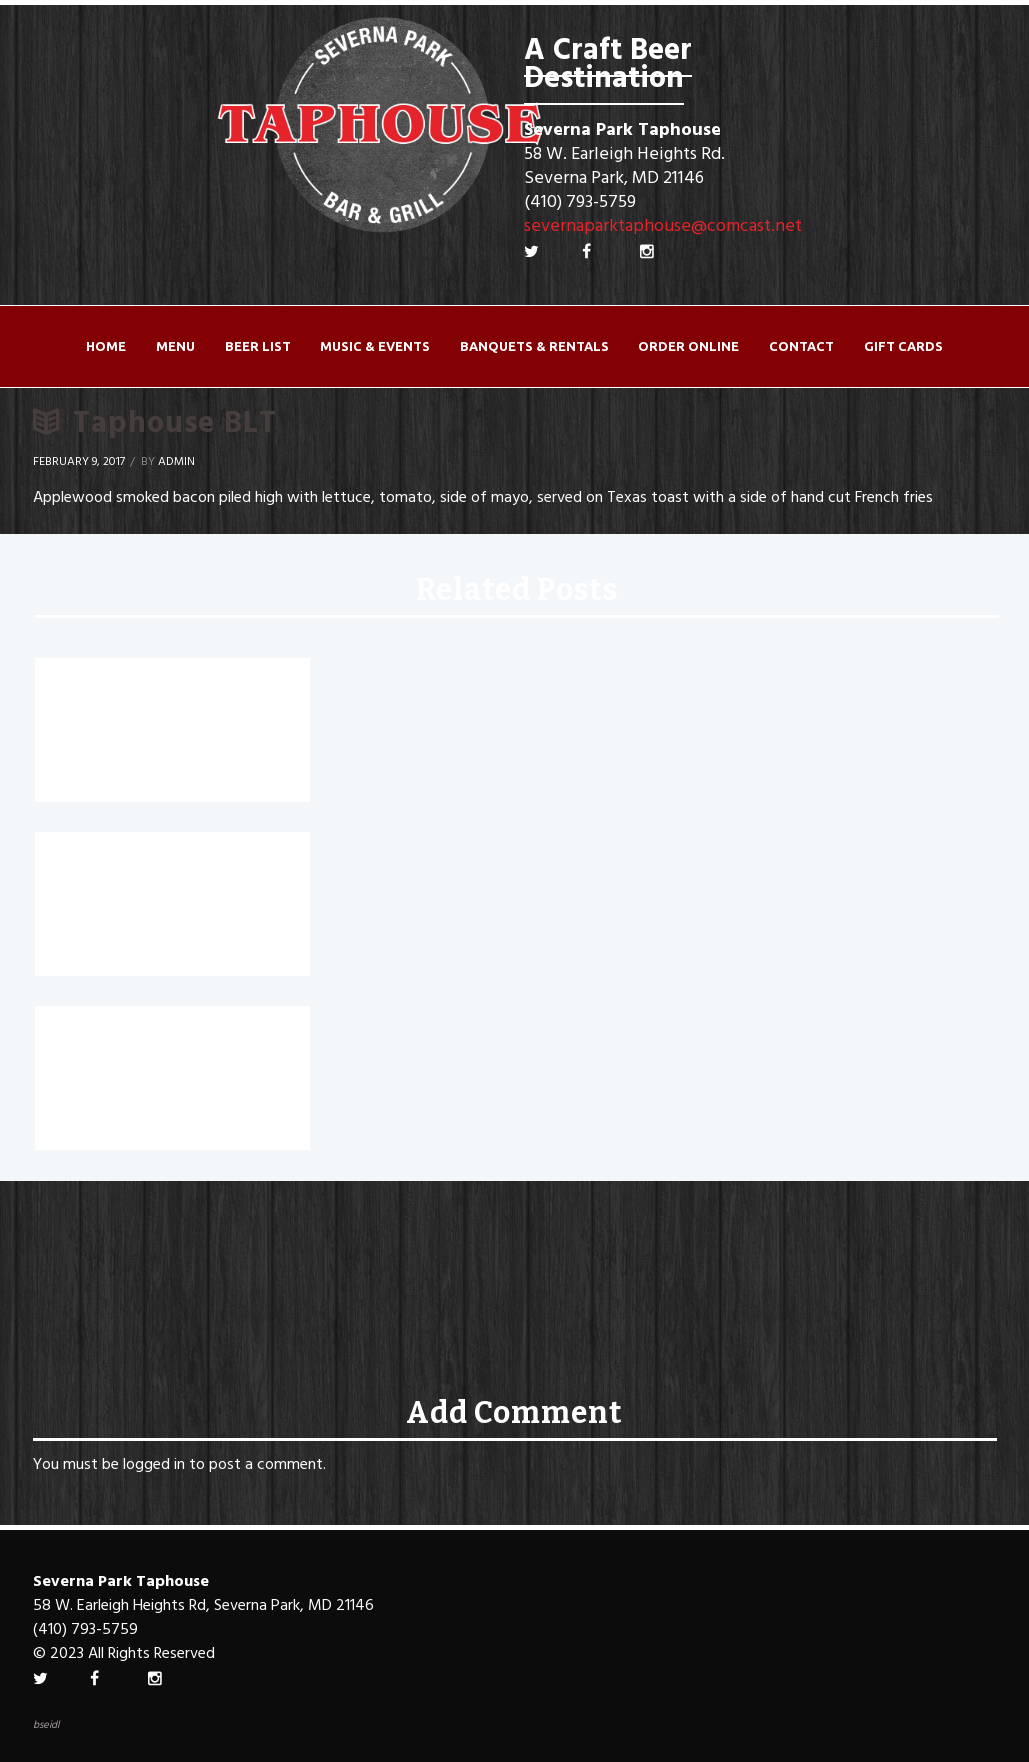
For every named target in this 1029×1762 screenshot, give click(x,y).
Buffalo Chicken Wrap (143, 862)
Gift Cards (903, 346)
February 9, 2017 (79, 462)
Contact (801, 346)
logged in (154, 1465)
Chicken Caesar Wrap (142, 688)
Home (106, 346)
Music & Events (375, 346)
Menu (175, 346)
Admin (176, 462)
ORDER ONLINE (688, 346)
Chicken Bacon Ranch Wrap (171, 1036)
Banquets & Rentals (534, 346)
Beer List (258, 346)
